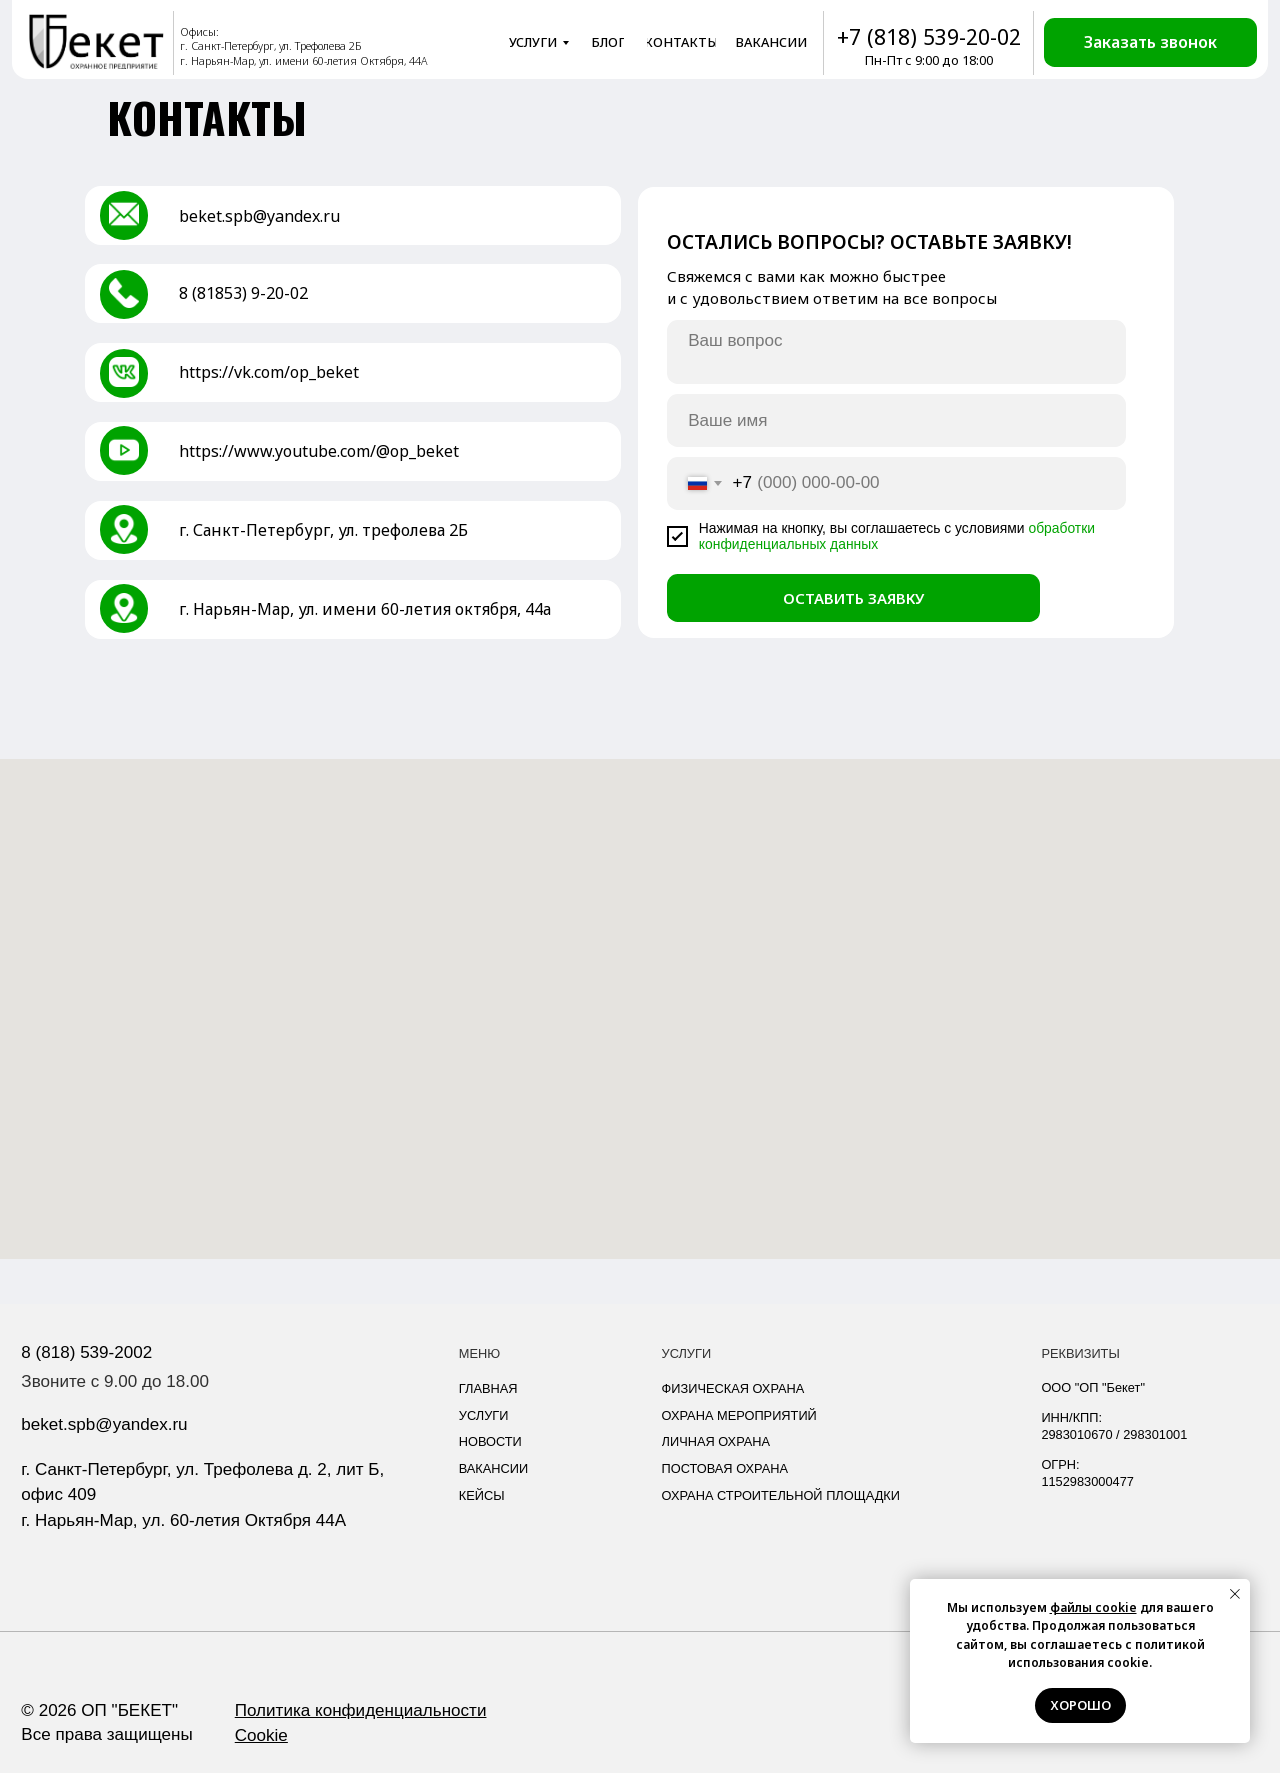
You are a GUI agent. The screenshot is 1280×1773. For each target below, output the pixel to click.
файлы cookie (1093, 1607)
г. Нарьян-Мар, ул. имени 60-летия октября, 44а (365, 609)
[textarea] (896, 352)
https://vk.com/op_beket (269, 372)
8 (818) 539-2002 (86, 1352)
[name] (896, 420)
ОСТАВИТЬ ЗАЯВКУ (853, 598)
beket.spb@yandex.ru (259, 216)
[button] (1150, 42)
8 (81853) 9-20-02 (243, 293)
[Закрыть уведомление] (1235, 1594)
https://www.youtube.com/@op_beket (319, 451)
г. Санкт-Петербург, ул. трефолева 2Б (323, 530)
